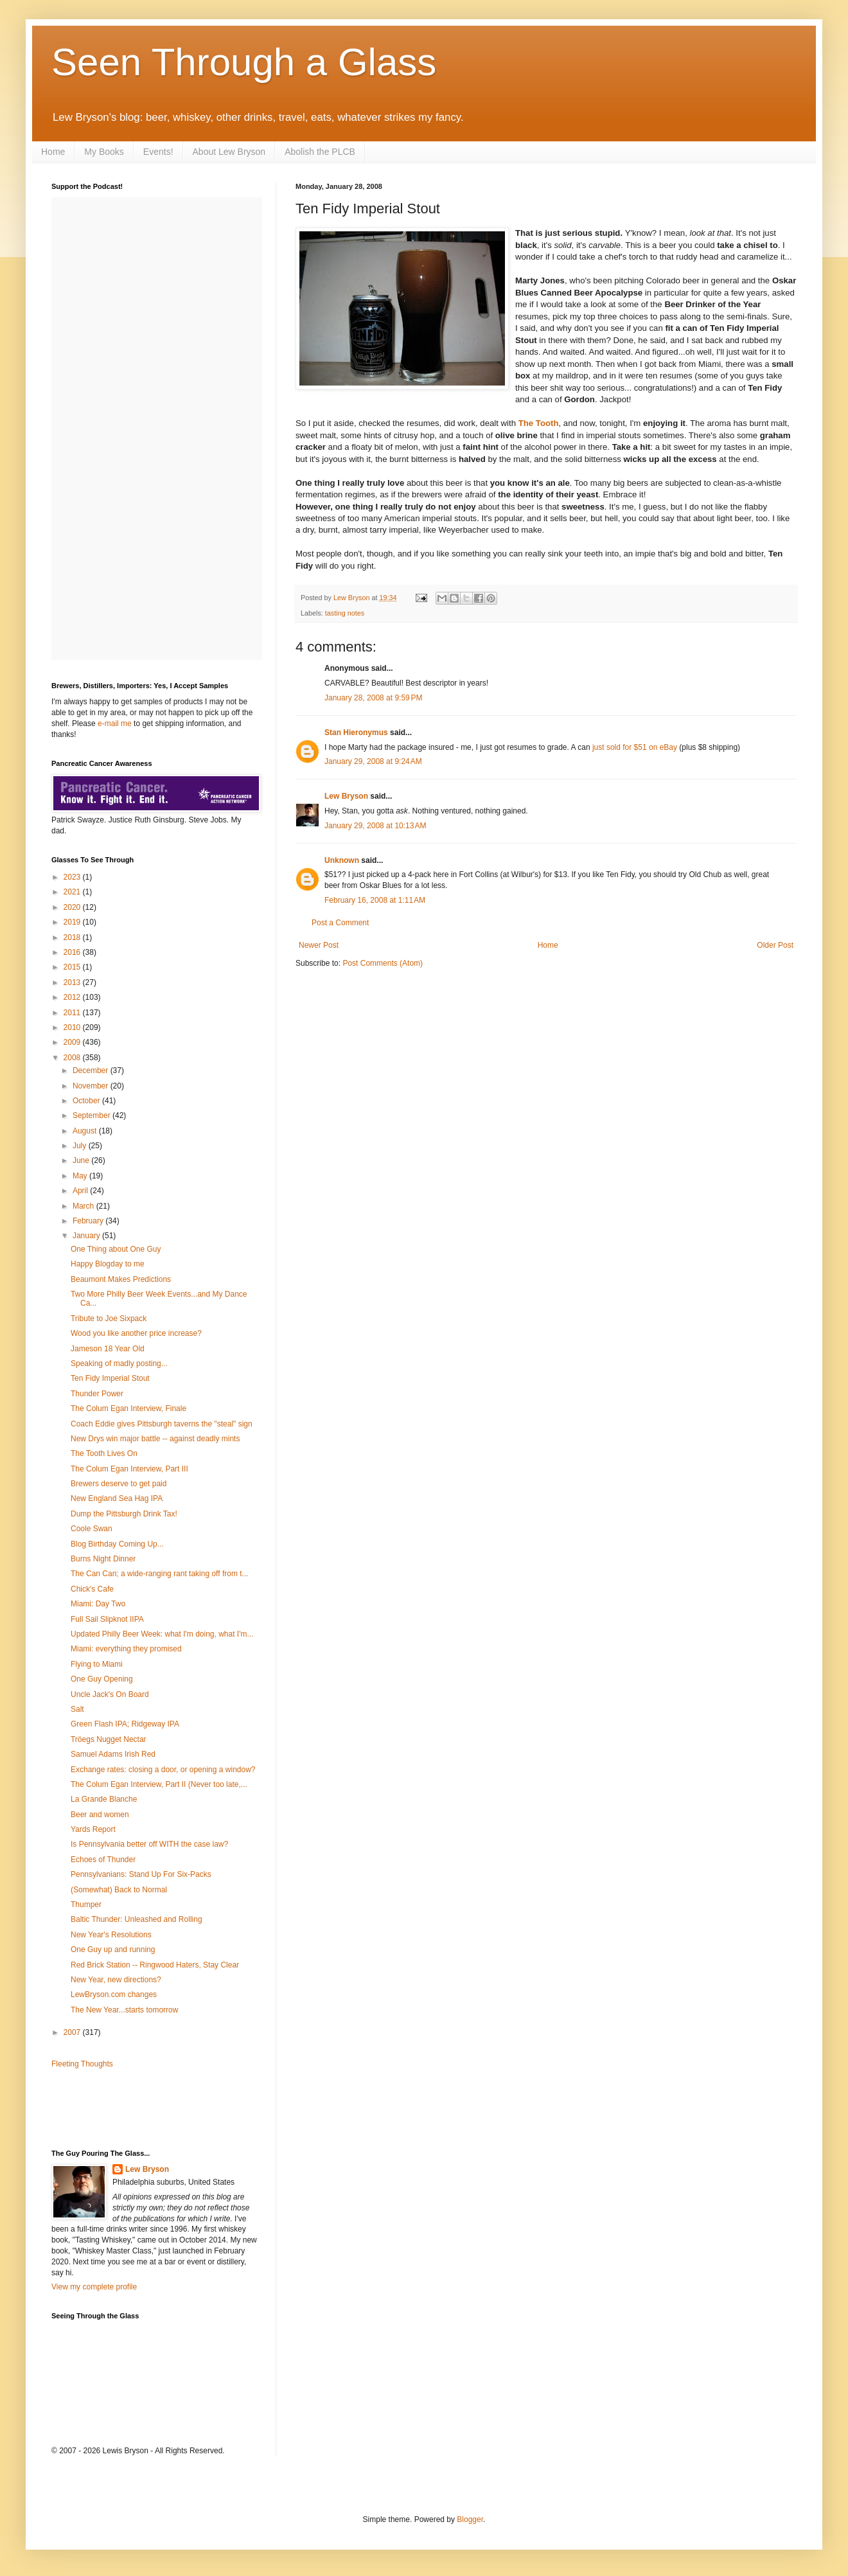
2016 (73, 952)
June (82, 1160)
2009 (73, 1042)
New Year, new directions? (116, 1979)
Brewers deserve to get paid (118, 1483)
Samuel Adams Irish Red (113, 1754)
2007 (73, 2032)
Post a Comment (340, 922)
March (84, 1206)
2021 (73, 891)
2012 (73, 997)
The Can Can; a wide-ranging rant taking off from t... (160, 1573)
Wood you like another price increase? (136, 1333)
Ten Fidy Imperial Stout (110, 1378)
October (87, 1100)
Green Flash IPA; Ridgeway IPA (125, 1723)
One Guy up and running (113, 1949)
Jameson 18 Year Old (108, 1348)
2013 (73, 982)
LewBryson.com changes (114, 1994)
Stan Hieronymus (356, 732)
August (86, 1130)
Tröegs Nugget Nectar (108, 1739)
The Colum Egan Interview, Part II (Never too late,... (159, 1784)
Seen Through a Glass (243, 62)
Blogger (470, 2519)
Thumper (86, 1904)
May (81, 1175)
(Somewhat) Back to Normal (119, 1889)
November (91, 1085)
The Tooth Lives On (104, 1453)
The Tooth (538, 423)
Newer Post (319, 945)
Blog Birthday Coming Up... (117, 1544)
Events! (158, 152)
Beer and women (100, 1814)
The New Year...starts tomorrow (124, 2009)
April (81, 1190)
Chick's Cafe (92, 1589)
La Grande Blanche (104, 1799)
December (91, 1070)
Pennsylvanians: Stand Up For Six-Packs (141, 1874)
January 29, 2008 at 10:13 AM (375, 825)
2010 (73, 1027)
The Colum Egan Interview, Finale (128, 1408)
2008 (73, 1057)
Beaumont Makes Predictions (121, 1279)
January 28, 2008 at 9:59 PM (373, 697)
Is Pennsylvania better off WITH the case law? (149, 1844)
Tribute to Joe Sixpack (108, 1318)
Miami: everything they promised (126, 1648)
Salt (77, 1709)
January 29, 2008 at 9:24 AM (373, 761)
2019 (73, 922)
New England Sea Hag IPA (117, 1498)
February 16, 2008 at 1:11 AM (374, 900)
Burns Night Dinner (103, 1558)
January (87, 1235)
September (92, 1115)
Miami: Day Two (98, 1603)
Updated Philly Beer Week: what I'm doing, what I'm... (162, 1634)
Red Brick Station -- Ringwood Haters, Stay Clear (155, 1964)
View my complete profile (94, 2286)
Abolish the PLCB (320, 152)
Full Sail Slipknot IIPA (107, 1619)
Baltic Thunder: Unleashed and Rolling (136, 1919)
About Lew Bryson (229, 152)
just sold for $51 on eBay (634, 747)
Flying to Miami (97, 1664)
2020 (73, 907)
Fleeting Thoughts (82, 2063)
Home (53, 152)
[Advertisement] (126, 2107)
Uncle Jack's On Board (110, 1694)
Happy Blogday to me (108, 1263)
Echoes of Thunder (103, 1859)
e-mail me (115, 723)
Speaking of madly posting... (119, 1363)
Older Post (775, 945)
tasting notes (344, 613)
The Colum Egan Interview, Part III (129, 1468)
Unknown (341, 860)
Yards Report (93, 1829)
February (89, 1220)
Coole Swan (91, 1528)
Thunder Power (97, 1393)
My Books (103, 152)
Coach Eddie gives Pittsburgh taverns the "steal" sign (161, 1423)
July (81, 1145)
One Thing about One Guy (116, 1249)
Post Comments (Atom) (382, 963)
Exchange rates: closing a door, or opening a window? (163, 1769)
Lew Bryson (346, 796)
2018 (73, 937)
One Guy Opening (102, 1678)
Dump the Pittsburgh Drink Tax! (124, 1513)
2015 (73, 967)
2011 (73, 1012)
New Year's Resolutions (111, 1934)
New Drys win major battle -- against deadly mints (155, 1438)
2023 (73, 877)
